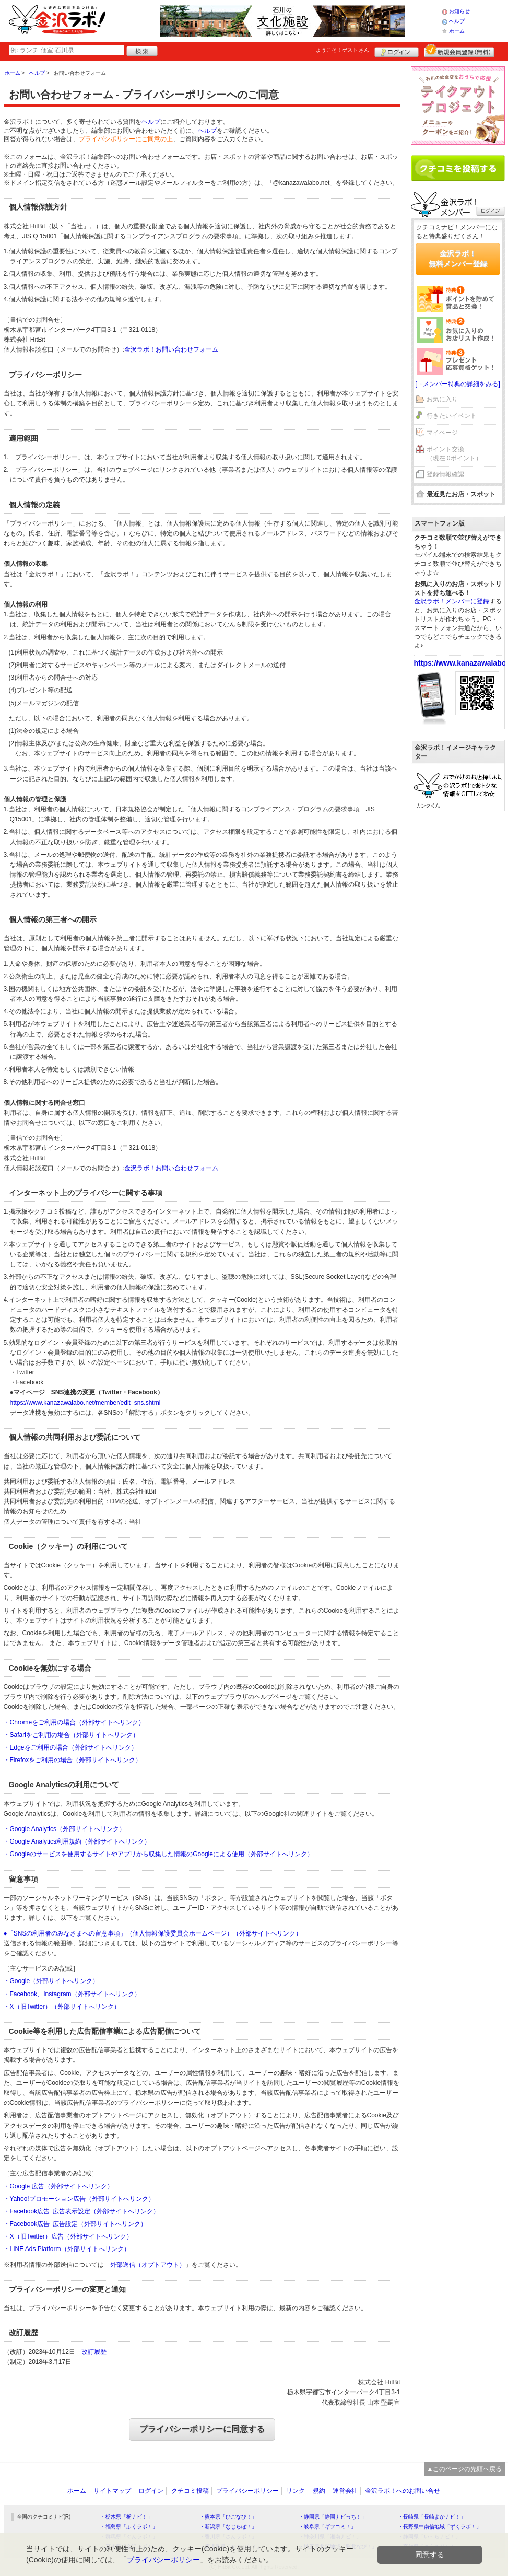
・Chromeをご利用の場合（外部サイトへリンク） (74, 1722)
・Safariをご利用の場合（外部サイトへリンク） (71, 1735)
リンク (295, 2491)
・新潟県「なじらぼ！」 (228, 2527)
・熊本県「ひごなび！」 (228, 2517)
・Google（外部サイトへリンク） (51, 1981)
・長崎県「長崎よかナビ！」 (432, 2517)
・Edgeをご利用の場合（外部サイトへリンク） (70, 1747)
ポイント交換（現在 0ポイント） (454, 454)
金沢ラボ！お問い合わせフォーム (171, 349)
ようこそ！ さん (343, 50)
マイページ (442, 432)
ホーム (457, 31)
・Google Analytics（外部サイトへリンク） (64, 1829)
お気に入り (442, 399)
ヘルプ (457, 21)
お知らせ (459, 11)
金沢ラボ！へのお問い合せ (402, 2491)
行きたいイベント (452, 415)
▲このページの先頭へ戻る (464, 2469)
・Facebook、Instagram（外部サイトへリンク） (72, 1994)
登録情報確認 (445, 474)
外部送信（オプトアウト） (147, 2264)
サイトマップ (112, 2491)
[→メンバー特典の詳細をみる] (457, 384)
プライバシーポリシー (247, 2491)
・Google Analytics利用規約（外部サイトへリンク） (77, 1841)
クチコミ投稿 (190, 2491)
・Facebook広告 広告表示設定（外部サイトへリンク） (82, 2211)
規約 (319, 2491)
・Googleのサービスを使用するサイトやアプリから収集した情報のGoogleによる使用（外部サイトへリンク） (158, 1854)
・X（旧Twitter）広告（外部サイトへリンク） (68, 2236)
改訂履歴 (94, 2352)
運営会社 (345, 2491)
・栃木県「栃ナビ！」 (126, 2517)
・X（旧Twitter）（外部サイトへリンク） (62, 2006)
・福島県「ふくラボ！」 (129, 2527)
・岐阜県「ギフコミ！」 (327, 2527)
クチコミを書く (458, 168)
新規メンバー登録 (459, 50)
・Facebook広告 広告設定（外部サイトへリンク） (75, 2224)
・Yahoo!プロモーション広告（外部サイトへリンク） (79, 2198)
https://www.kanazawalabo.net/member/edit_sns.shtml (85, 1402)
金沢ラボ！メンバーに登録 (451, 601)
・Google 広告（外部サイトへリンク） (58, 2186)
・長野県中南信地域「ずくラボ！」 (439, 2527)
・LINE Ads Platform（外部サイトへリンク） (67, 2249)
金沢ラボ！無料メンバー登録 (458, 258)
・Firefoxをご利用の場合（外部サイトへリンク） (73, 1760)
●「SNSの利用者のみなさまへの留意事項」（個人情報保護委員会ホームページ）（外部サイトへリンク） (153, 1933)
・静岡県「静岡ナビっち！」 (333, 2517)
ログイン (396, 50)
